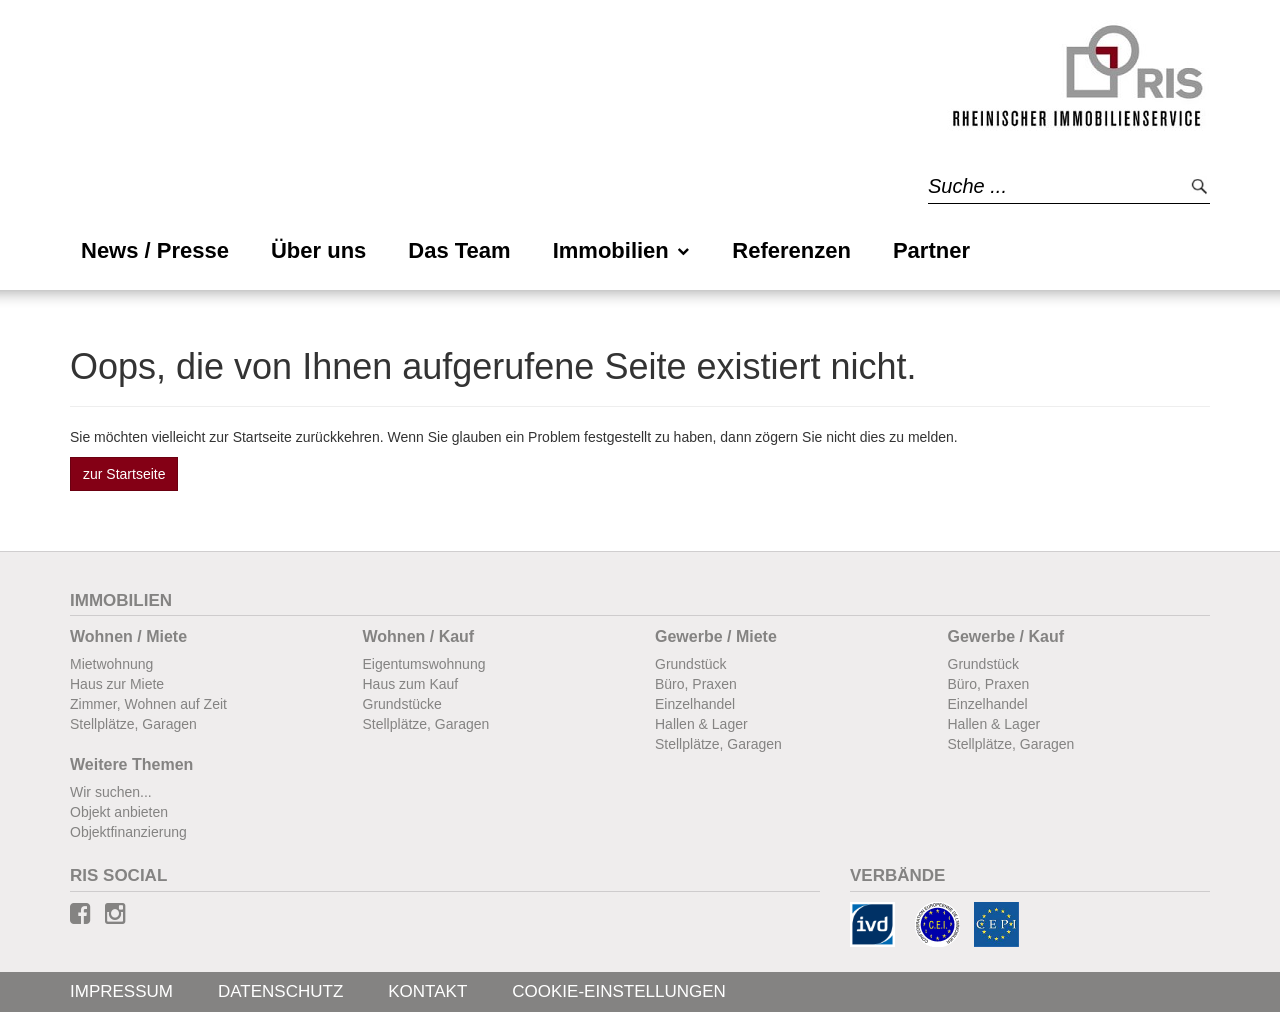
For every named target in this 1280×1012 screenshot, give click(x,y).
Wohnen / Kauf (419, 636)
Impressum (121, 991)
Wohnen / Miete (128, 636)
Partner (931, 250)
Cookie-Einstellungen (619, 991)
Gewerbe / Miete (716, 636)
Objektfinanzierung (128, 832)
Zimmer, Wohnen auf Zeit (148, 704)
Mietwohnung (111, 664)
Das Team (459, 250)
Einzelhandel (695, 704)
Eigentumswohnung (424, 664)
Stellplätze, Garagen (133, 724)
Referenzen (791, 250)
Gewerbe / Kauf (1006, 636)
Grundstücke (402, 704)
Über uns (318, 250)
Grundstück (691, 664)
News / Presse (155, 250)
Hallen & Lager (701, 724)
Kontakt (427, 991)
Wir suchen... (111, 792)
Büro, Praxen (696, 684)
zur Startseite (124, 474)
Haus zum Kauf (411, 684)
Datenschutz (280, 991)
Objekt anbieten (119, 812)
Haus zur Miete (117, 684)
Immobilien (622, 250)
